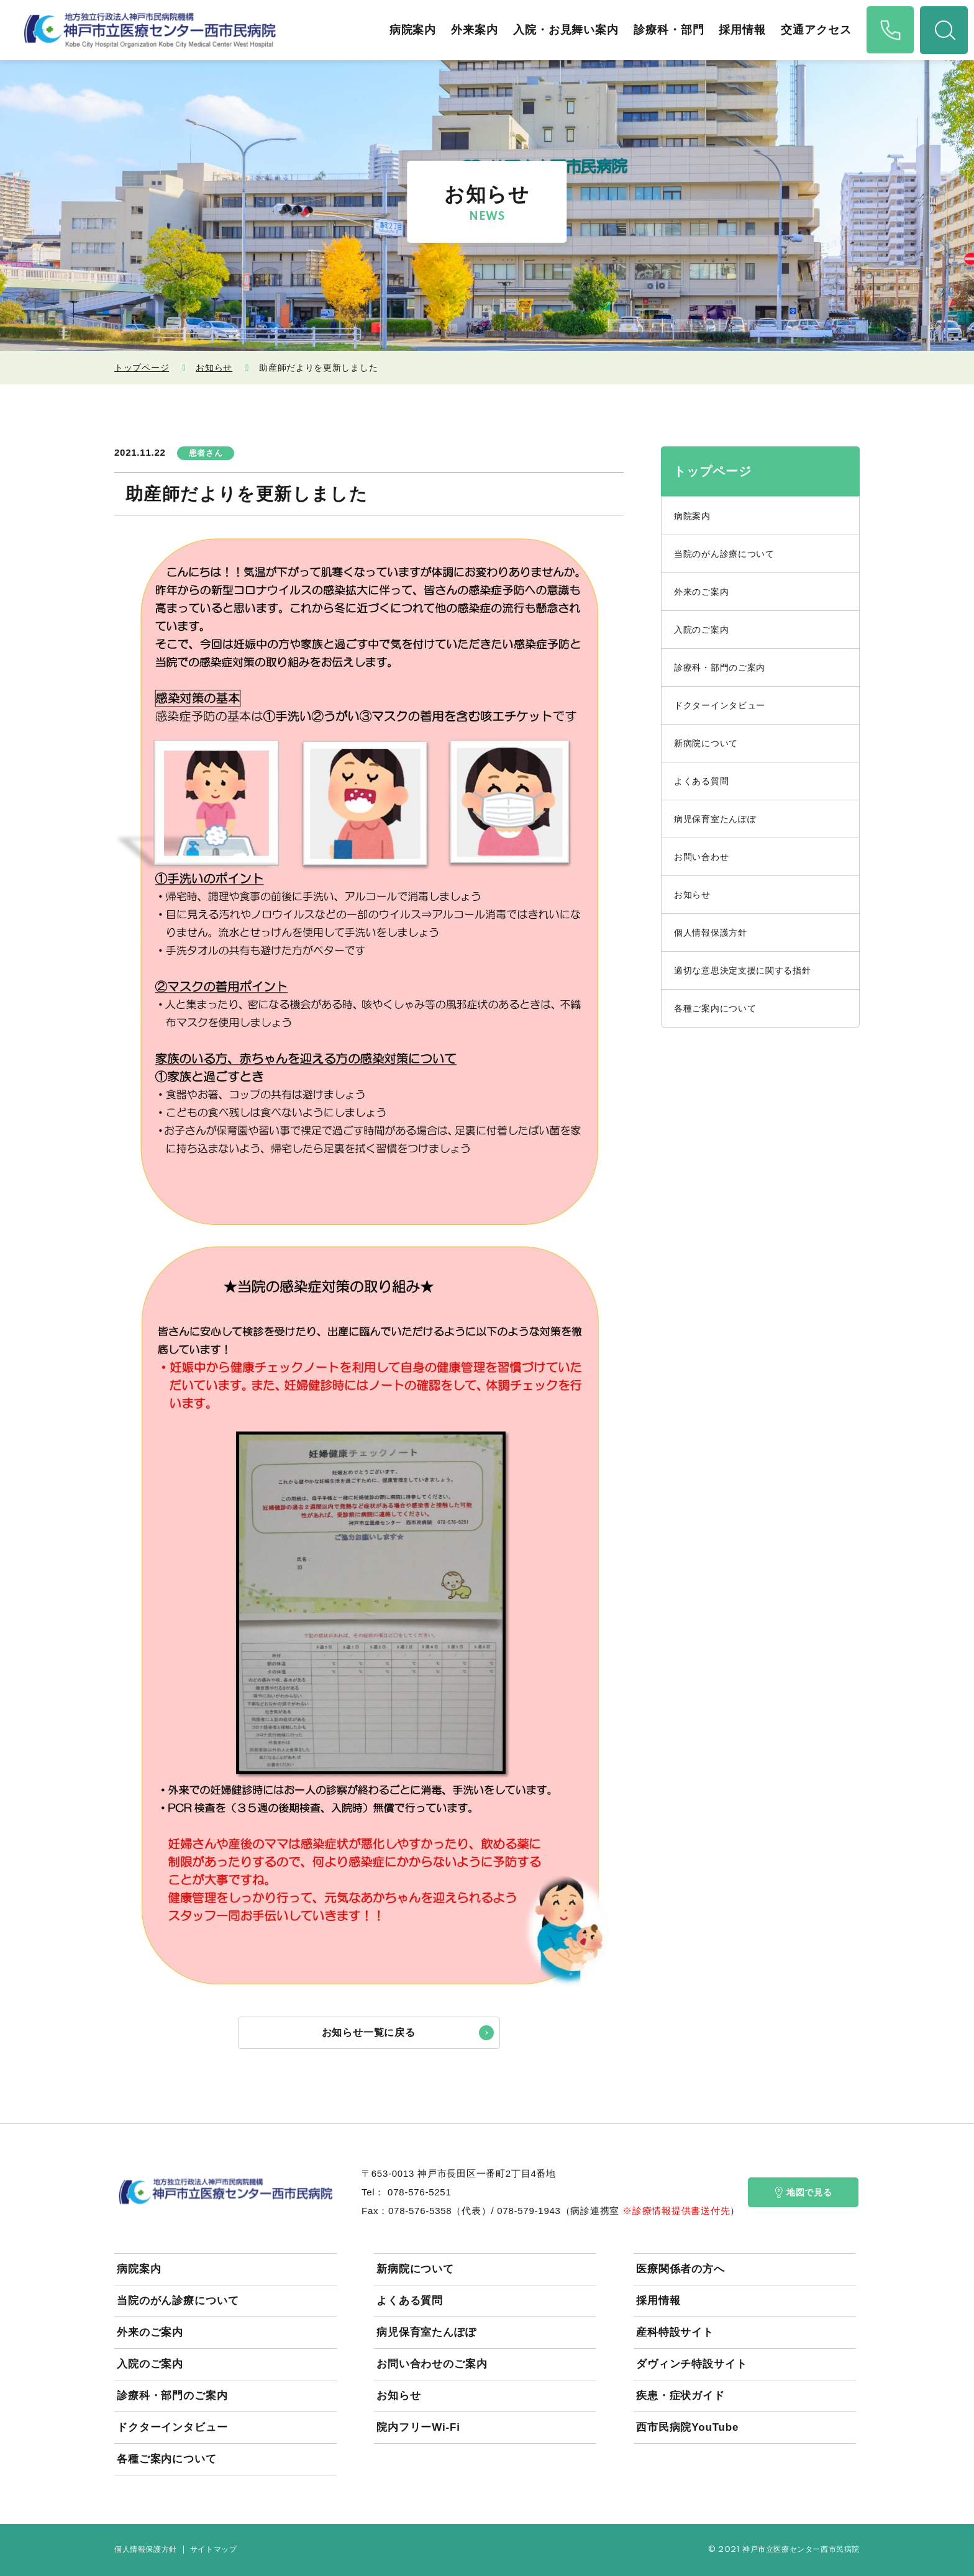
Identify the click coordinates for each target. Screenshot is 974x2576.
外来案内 (474, 30)
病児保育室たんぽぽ (715, 819)
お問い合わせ (701, 857)
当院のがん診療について (724, 554)
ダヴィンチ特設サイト (691, 2364)
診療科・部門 (668, 30)
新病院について (706, 743)
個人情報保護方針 (710, 933)
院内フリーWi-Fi (418, 2427)
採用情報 (741, 30)
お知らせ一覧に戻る (369, 2032)
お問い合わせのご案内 (432, 2364)
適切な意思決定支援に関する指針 (742, 970)
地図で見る (803, 2192)
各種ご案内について (715, 1008)
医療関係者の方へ (680, 2269)
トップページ (141, 368)
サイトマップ (213, 2550)
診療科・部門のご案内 (719, 667)
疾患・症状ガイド (680, 2396)
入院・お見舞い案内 (564, 30)
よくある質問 (701, 781)
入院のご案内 (701, 630)
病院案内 (411, 30)
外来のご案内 (701, 592)
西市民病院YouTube (687, 2427)
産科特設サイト (675, 2332)
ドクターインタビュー (719, 705)
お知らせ (214, 368)
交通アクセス (815, 30)
